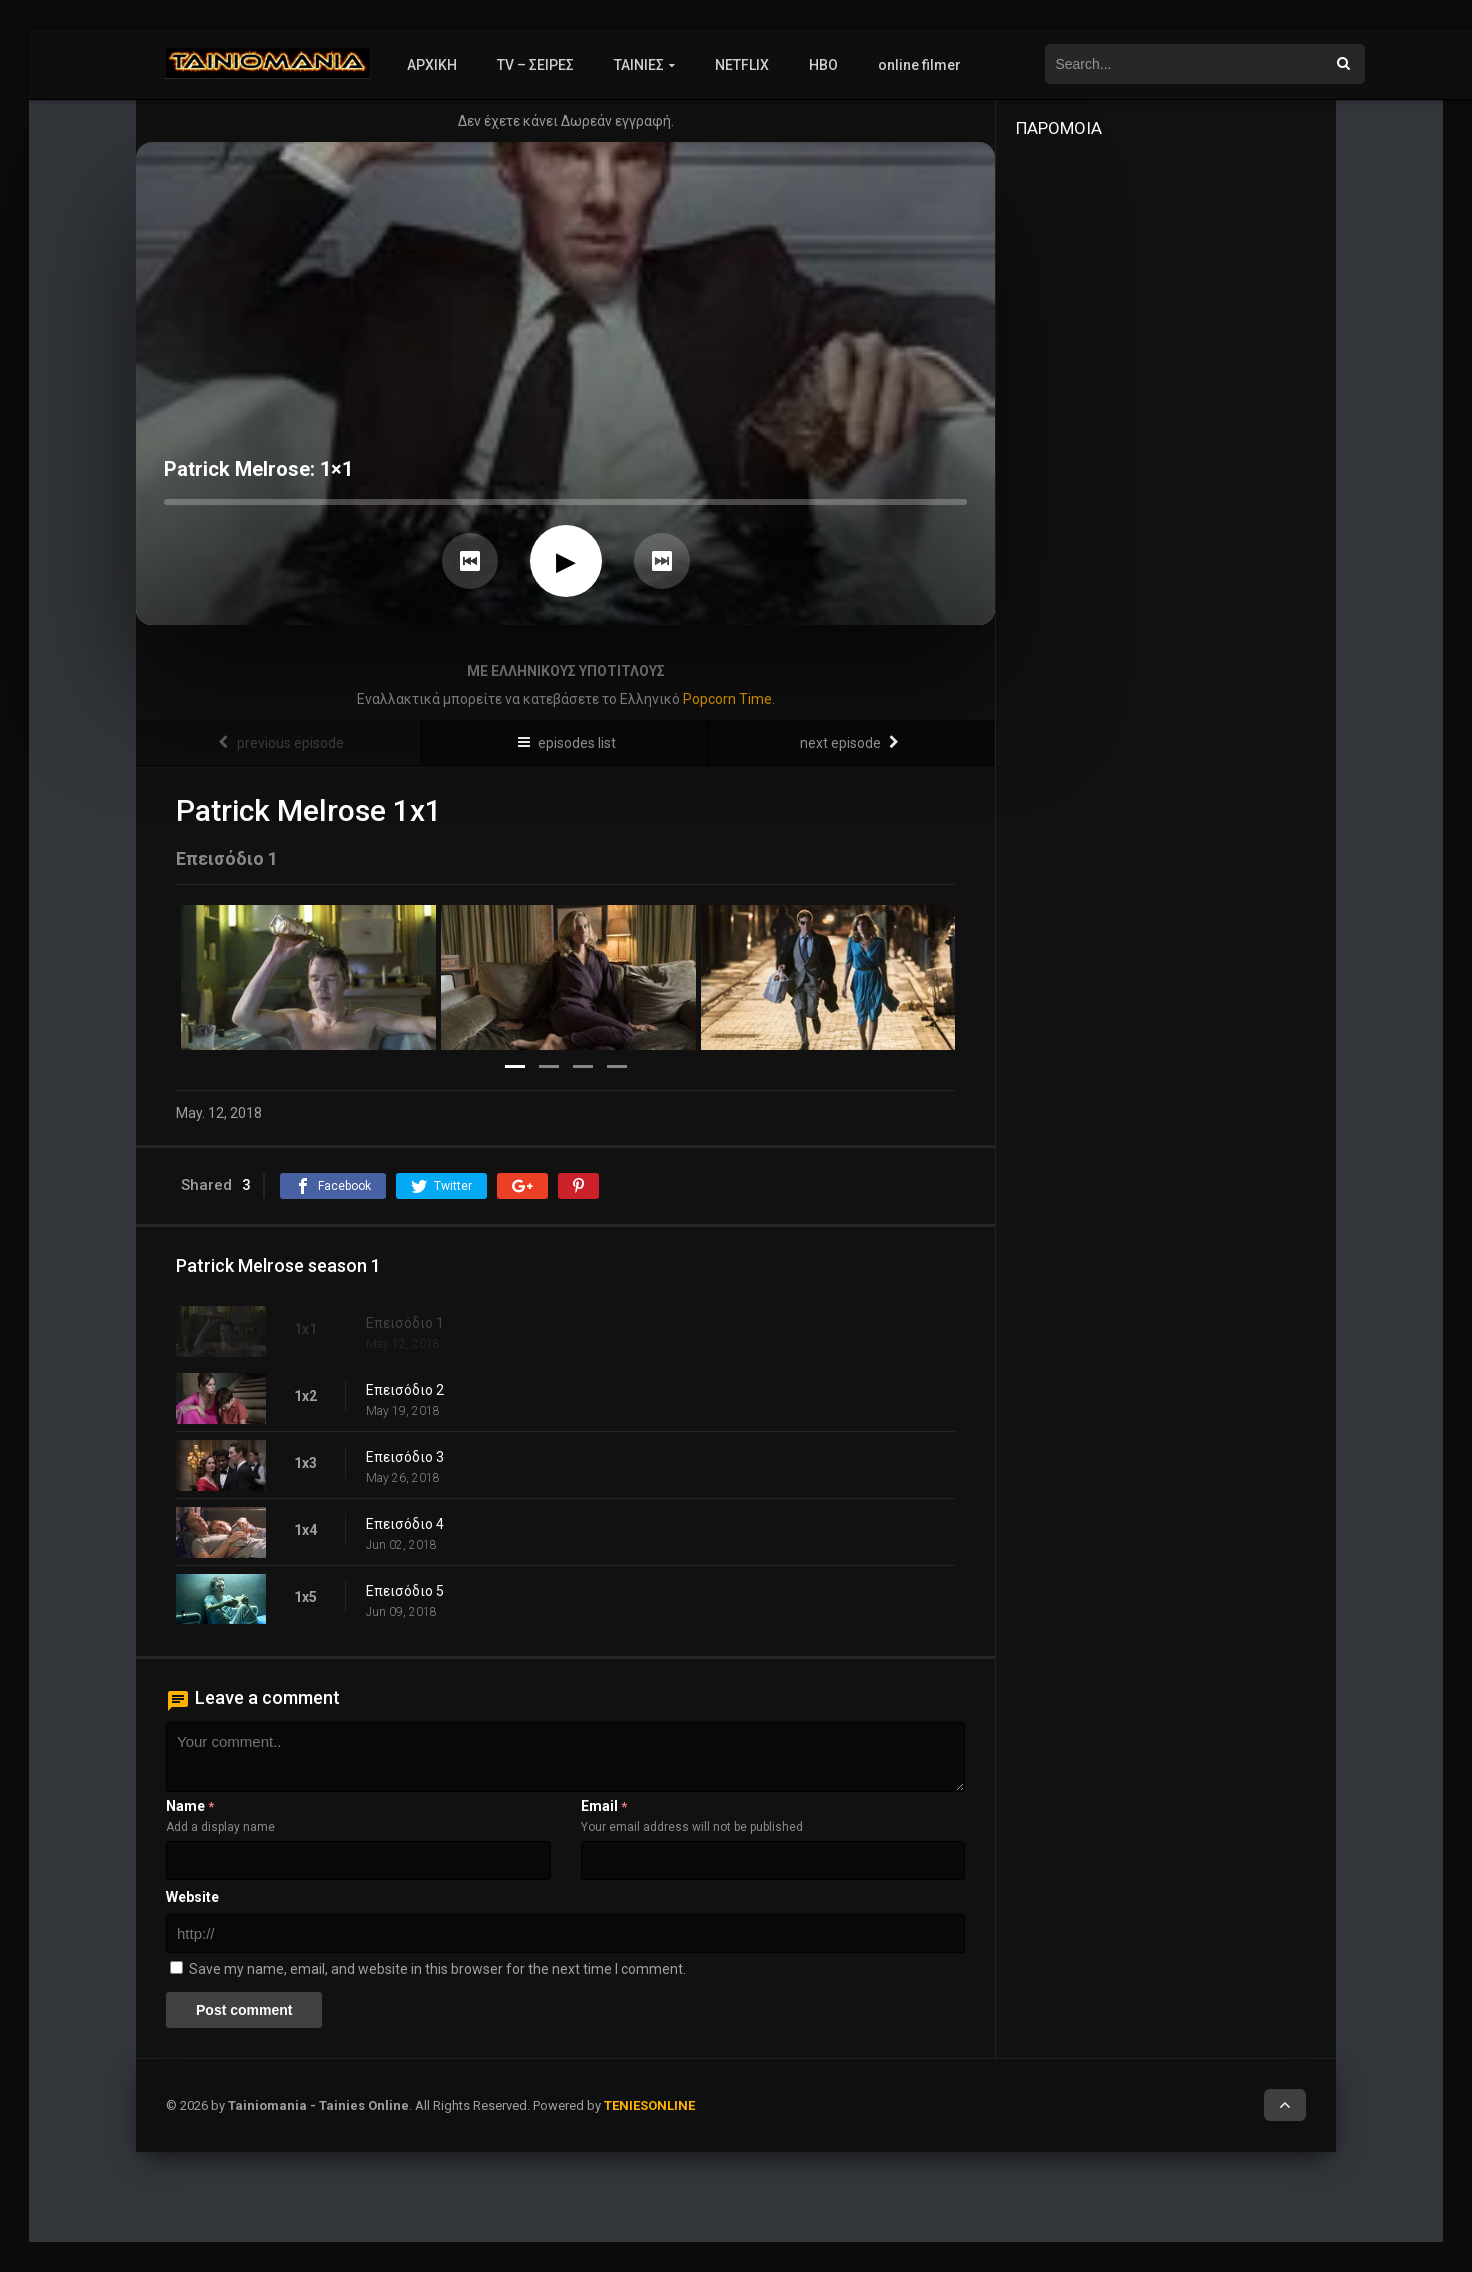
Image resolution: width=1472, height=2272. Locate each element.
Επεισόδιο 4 (405, 1524)
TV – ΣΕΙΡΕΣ (535, 65)
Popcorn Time (727, 699)
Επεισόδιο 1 (405, 1323)
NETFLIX (742, 65)
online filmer (919, 65)
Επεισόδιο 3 (405, 1457)
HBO (823, 65)
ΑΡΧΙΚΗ (432, 65)
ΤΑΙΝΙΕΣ (639, 65)
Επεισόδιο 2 (405, 1390)
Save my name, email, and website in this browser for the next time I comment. (437, 1969)
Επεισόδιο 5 (405, 1591)
